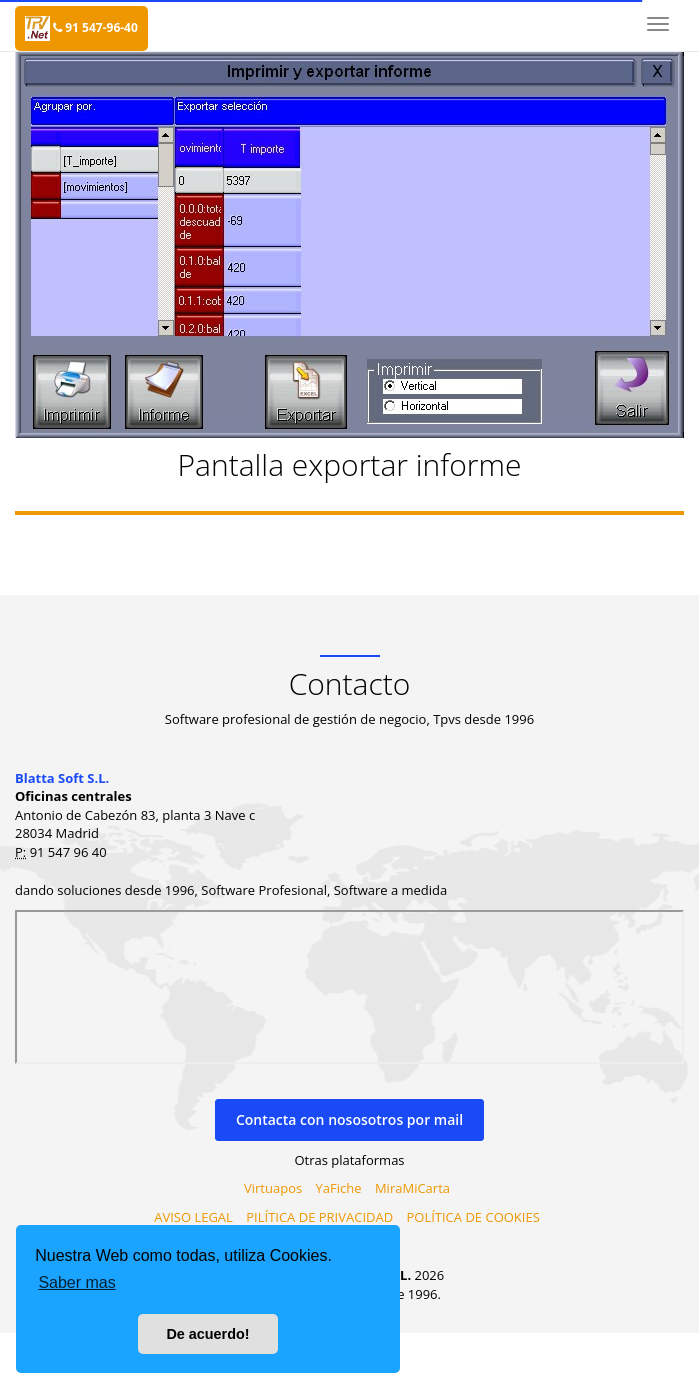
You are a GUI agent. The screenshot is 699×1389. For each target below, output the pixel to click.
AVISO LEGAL (193, 1217)
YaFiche (339, 1188)
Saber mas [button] (76, 1282)
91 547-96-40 (95, 27)
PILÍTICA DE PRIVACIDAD (319, 1217)
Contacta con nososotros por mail (349, 1119)
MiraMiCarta (412, 1188)
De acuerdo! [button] (207, 1334)
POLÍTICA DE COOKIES (472, 1217)
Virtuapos (273, 1188)
